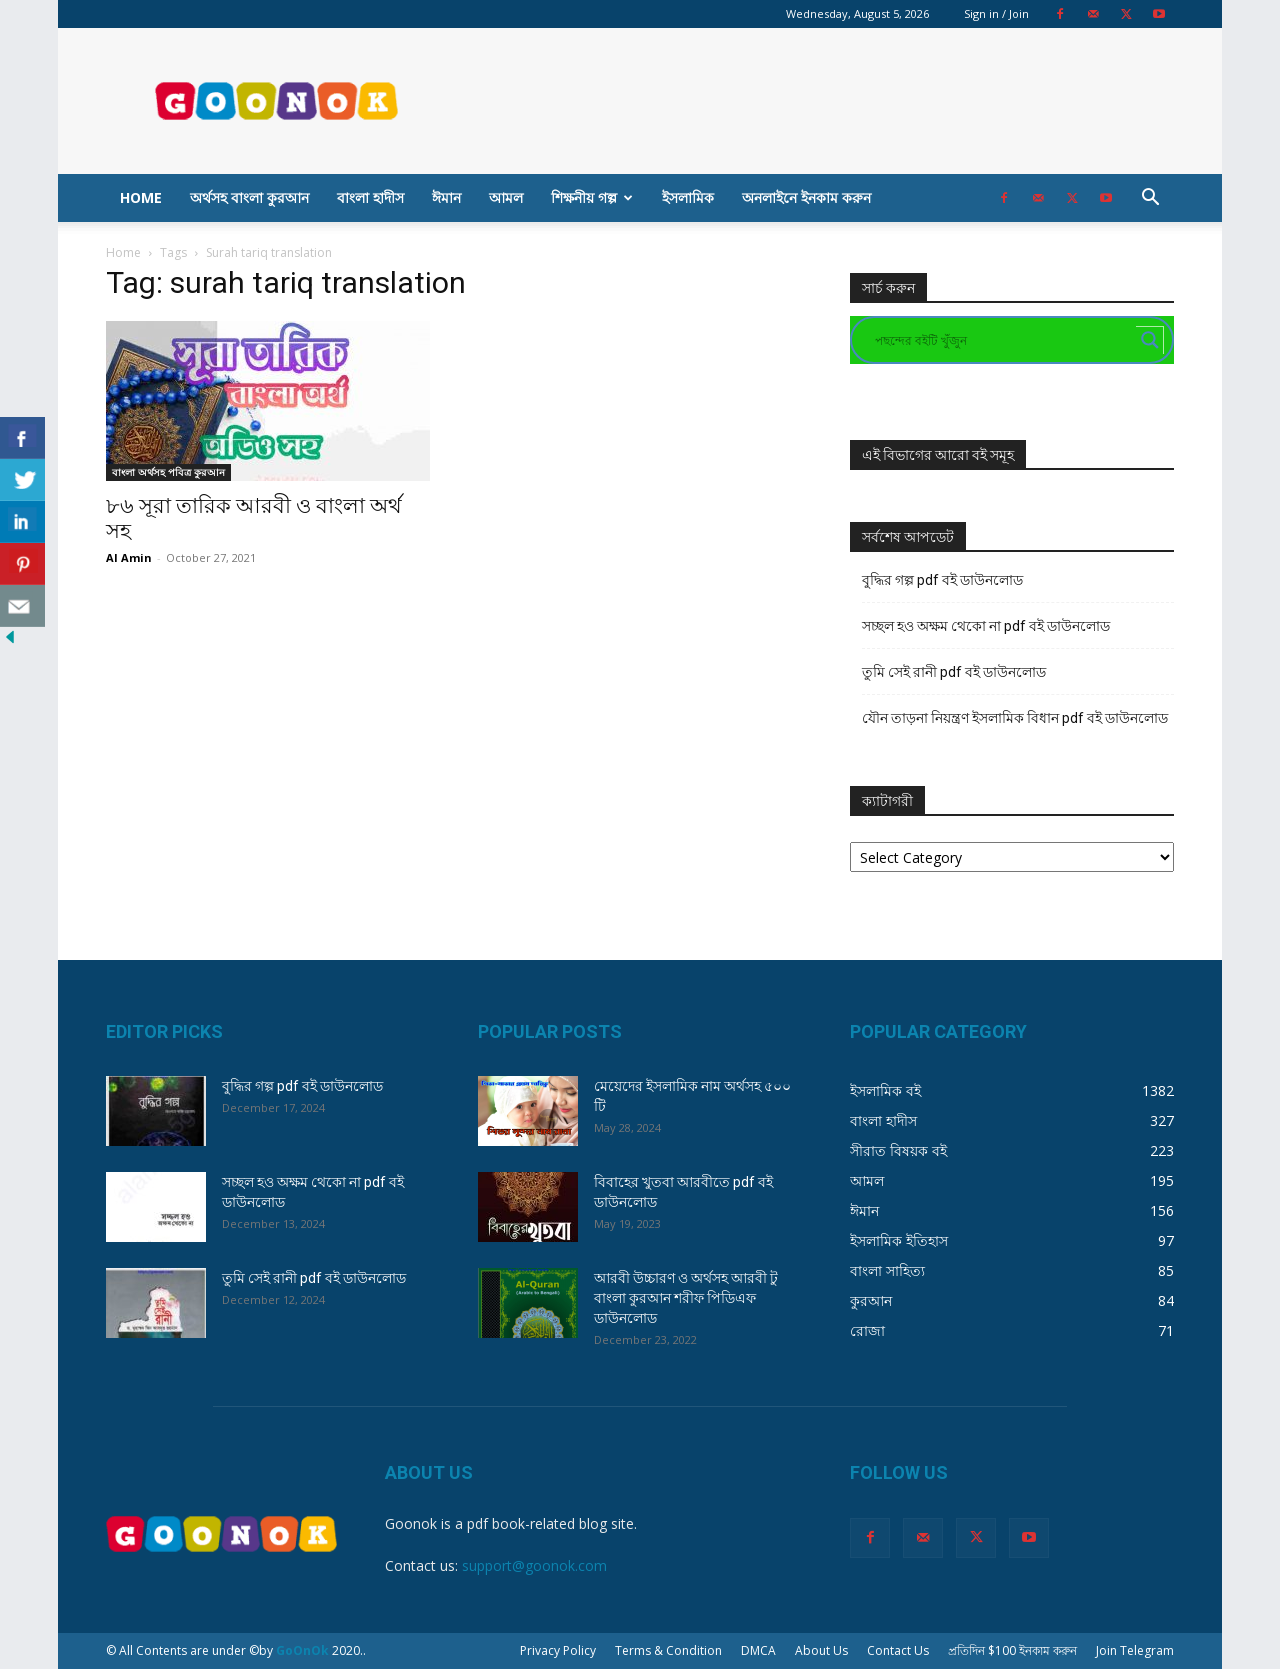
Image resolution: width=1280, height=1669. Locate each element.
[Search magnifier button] (1150, 340)
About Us (821, 1650)
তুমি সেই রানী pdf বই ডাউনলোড (954, 672)
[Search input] (1003, 340)
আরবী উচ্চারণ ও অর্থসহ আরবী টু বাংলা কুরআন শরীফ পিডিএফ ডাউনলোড (686, 1298)
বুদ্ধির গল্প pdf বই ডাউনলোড (942, 580)
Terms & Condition (668, 1650)
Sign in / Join (996, 13)
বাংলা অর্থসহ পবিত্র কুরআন (168, 472)
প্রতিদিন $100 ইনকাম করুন (1012, 1650)
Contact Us (898, 1650)
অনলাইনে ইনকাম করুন (806, 197)
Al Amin (129, 557)
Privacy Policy (558, 1650)
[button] (1150, 199)
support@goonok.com (534, 1565)
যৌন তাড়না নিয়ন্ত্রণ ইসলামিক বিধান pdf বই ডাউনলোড (1015, 718)
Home (141, 197)
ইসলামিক (688, 197)
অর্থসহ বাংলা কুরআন (249, 197)
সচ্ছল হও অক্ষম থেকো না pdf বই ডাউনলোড (986, 626)
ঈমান (446, 197)
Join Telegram (1135, 1650)
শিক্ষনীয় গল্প (592, 197)
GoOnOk (302, 1650)
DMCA (758, 1650)
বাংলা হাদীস (370, 197)
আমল (506, 197)
